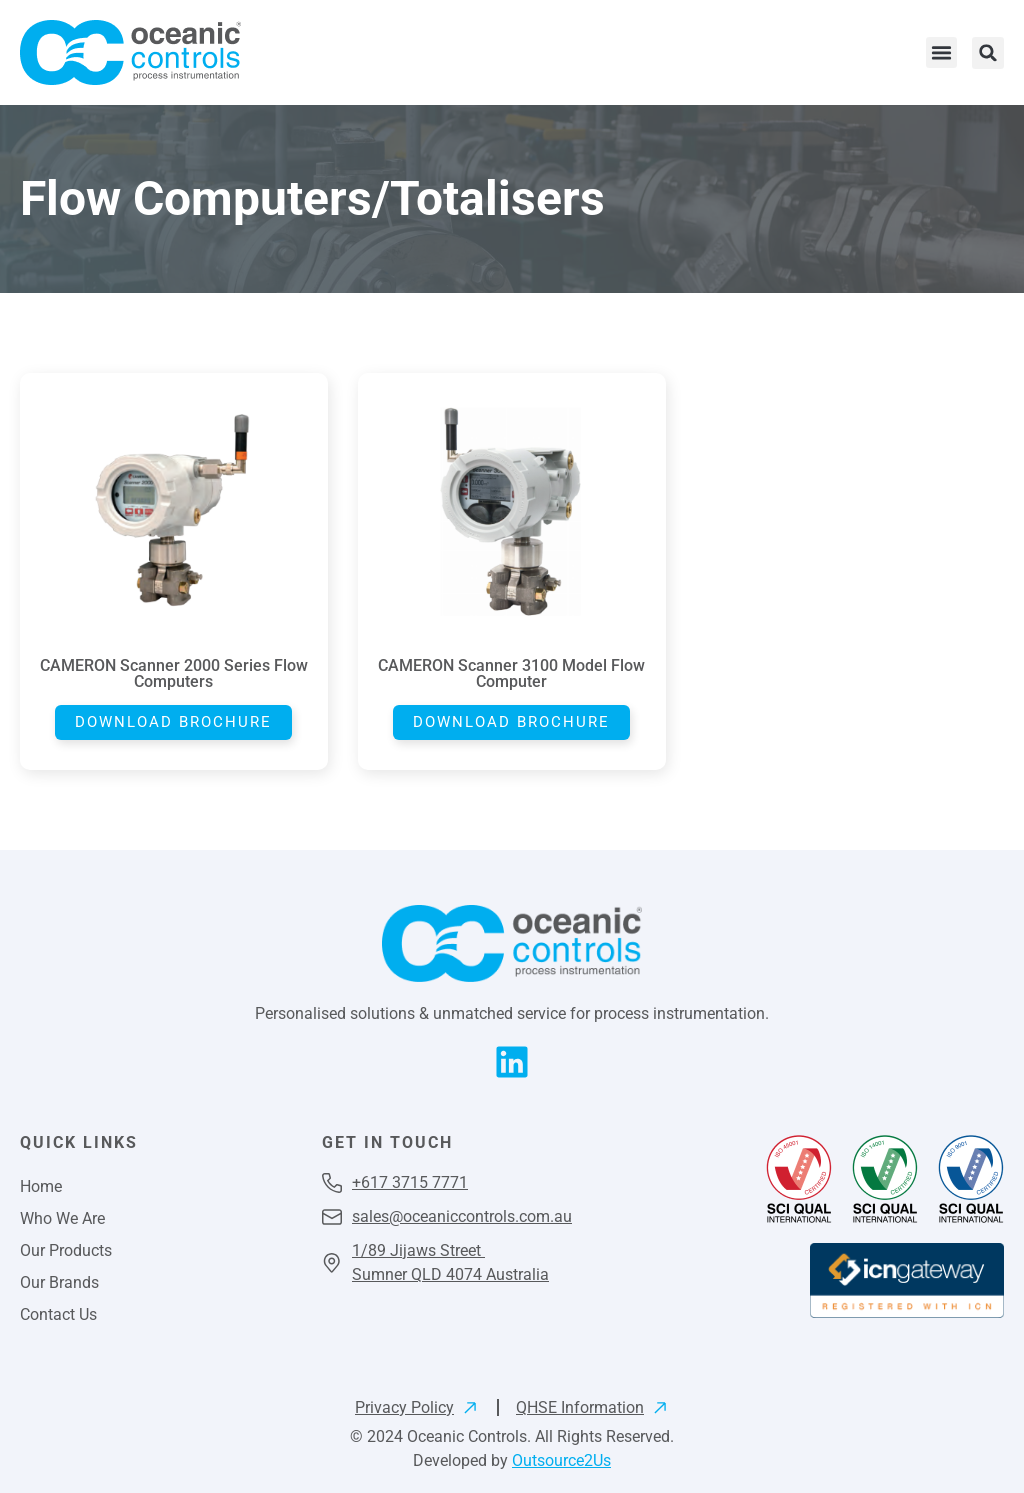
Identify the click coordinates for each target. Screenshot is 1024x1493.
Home (41, 1186)
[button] (942, 53)
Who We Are (62, 1218)
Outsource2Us (561, 1460)
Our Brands (59, 1282)
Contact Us (58, 1314)
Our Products (66, 1250)
